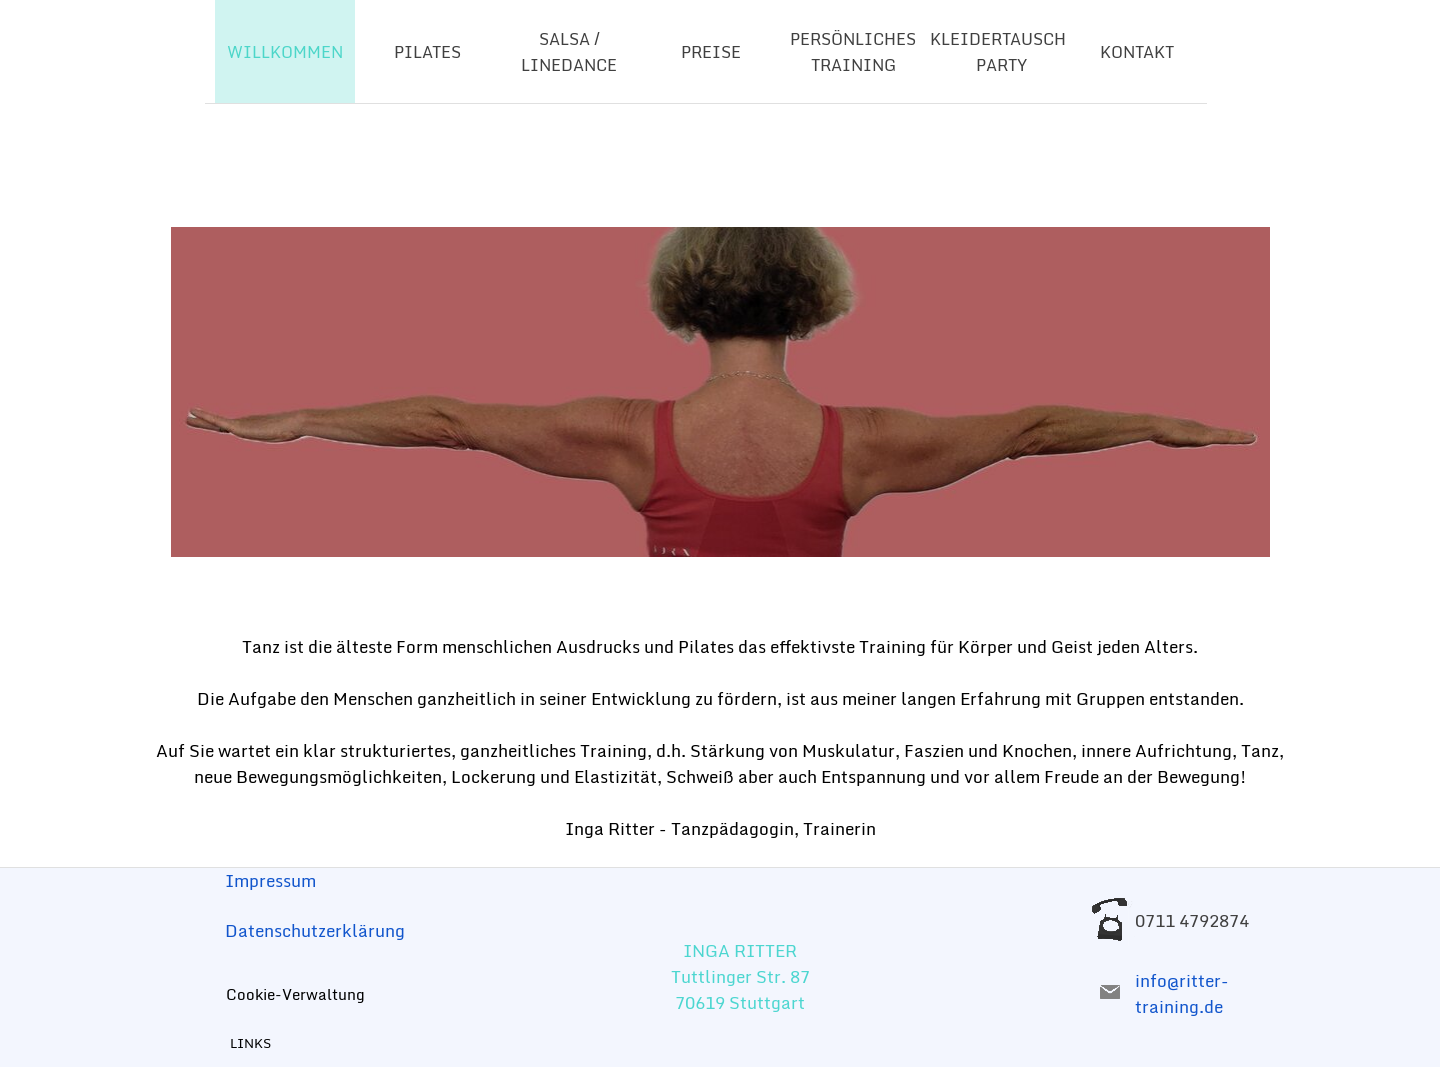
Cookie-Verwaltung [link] (295, 994)
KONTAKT (1137, 52)
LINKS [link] (250, 1043)
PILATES (427, 52)
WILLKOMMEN (285, 52)
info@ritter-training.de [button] (1182, 993)
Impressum (270, 880)
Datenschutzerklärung (315, 930)
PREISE (711, 52)
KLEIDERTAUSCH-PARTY (1001, 52)
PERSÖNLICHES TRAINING (853, 52)
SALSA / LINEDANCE (569, 52)
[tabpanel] (720, 392)
